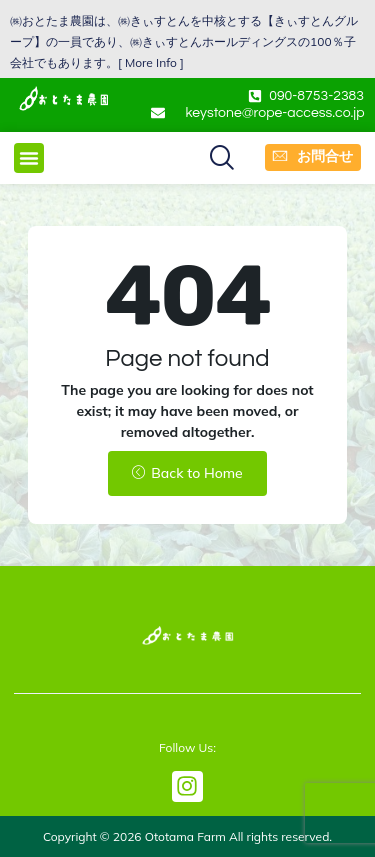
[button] (29, 158)
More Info (151, 62)
